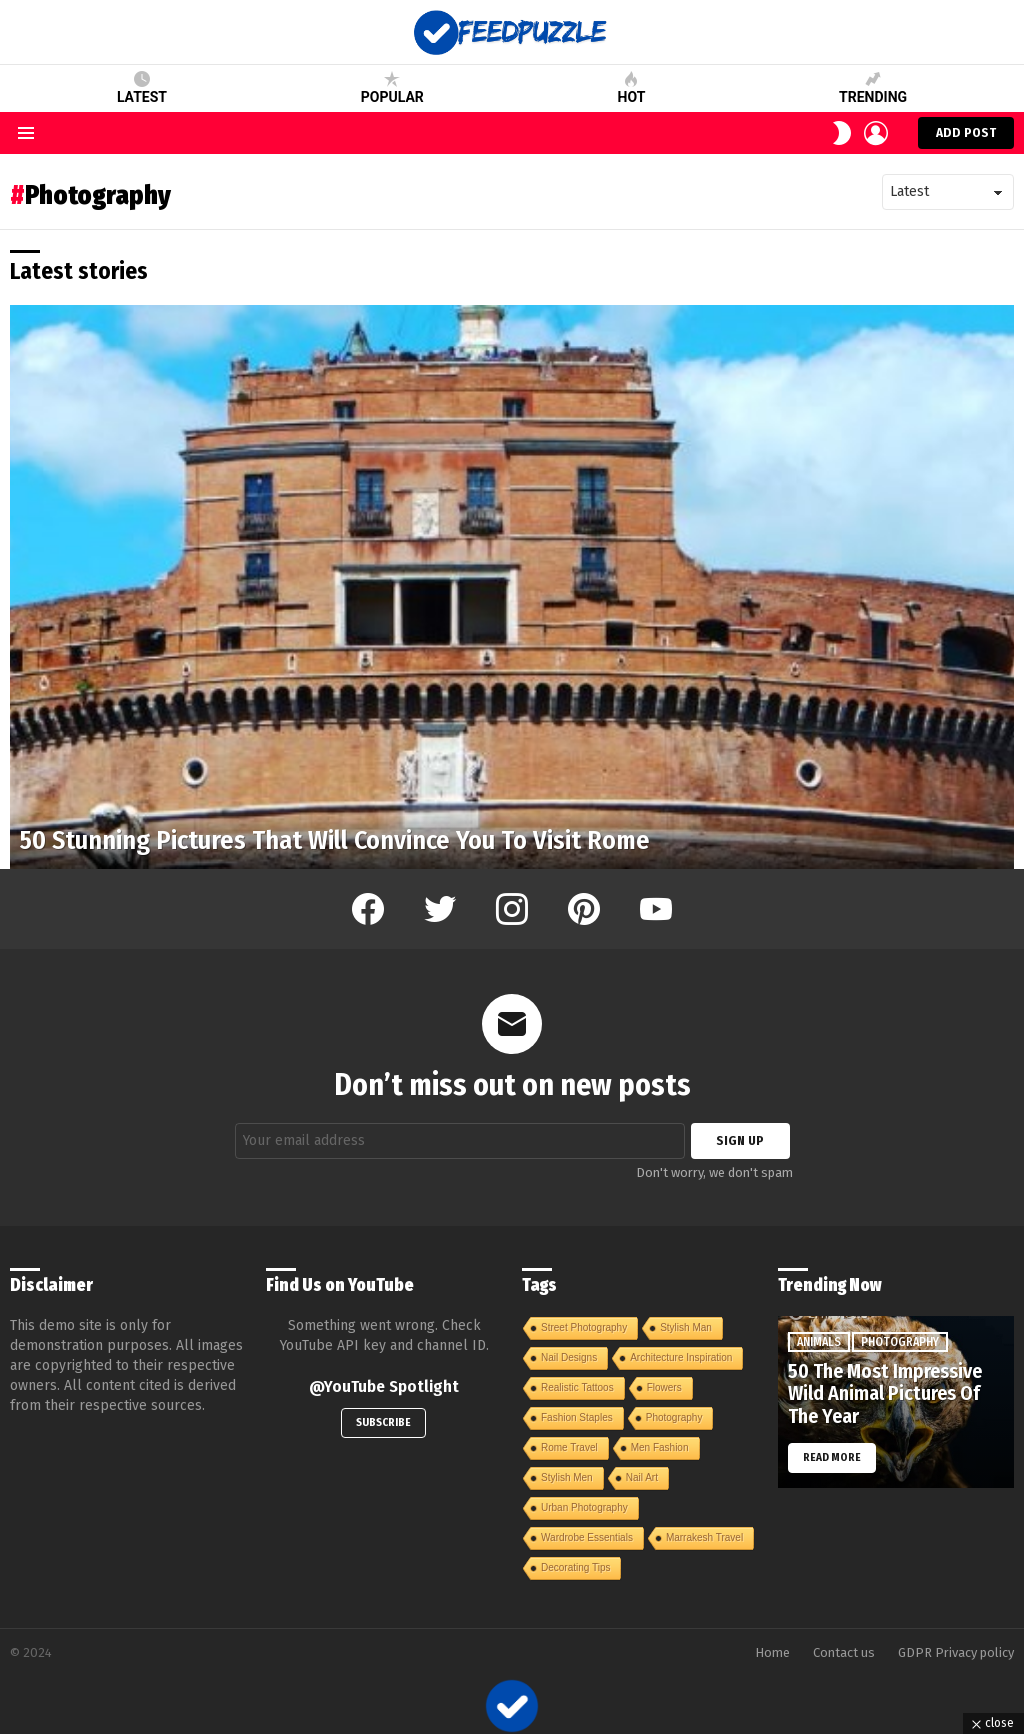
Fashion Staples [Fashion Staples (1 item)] (577, 1417)
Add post (966, 137)
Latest (142, 88)
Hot (632, 88)
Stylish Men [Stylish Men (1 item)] (567, 1477)
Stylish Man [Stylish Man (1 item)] (686, 1327)
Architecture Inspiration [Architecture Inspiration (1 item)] (681, 1357)
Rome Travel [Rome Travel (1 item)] (569, 1447)
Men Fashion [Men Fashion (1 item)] (660, 1447)
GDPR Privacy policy (956, 1652)
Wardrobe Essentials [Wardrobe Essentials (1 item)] (587, 1537)
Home (772, 1652)
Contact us (844, 1652)
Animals (819, 1342)
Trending (873, 88)
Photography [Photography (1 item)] (674, 1417)
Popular (392, 88)
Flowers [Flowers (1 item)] (664, 1387)
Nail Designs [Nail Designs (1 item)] (569, 1357)
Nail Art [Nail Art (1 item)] (642, 1477)
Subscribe (383, 1422)
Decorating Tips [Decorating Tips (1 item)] (575, 1567)
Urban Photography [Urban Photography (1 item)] (584, 1507)
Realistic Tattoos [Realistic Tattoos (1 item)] (577, 1387)
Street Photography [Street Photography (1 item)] (584, 1327)
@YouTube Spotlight (384, 1386)
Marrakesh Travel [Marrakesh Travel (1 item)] (704, 1537)
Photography (900, 1342)
